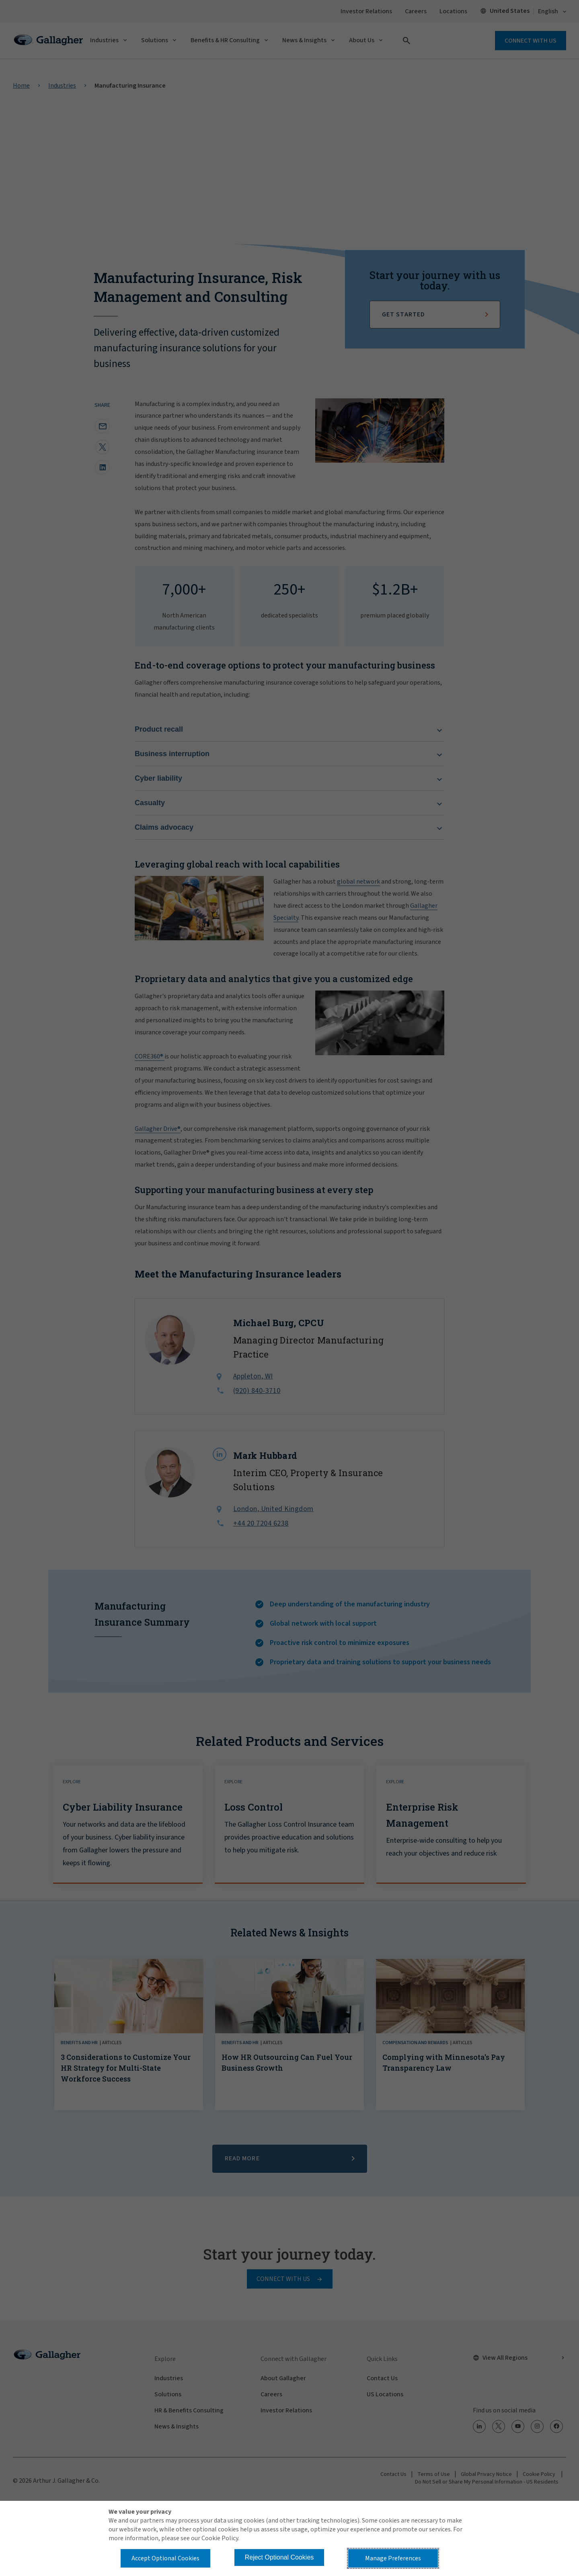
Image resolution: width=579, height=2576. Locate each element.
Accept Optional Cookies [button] (165, 2558)
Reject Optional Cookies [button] (279, 2557)
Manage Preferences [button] (393, 2558)
